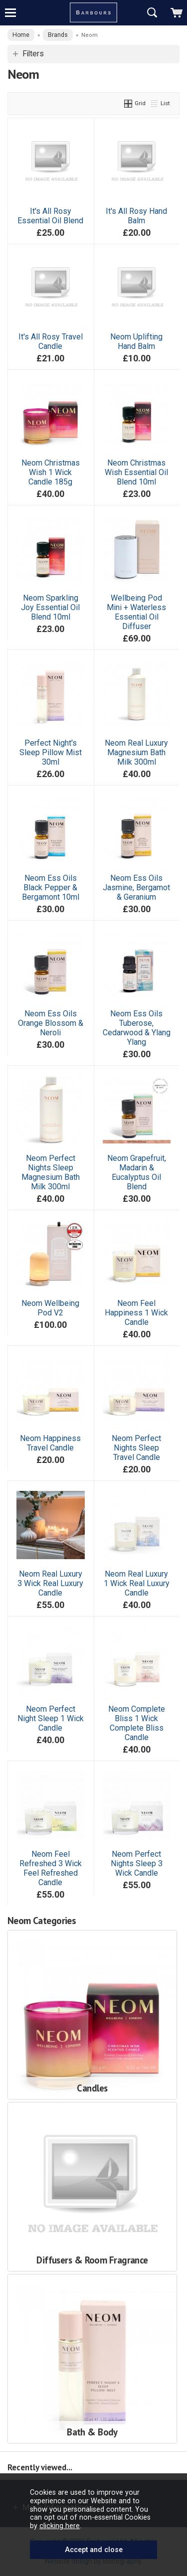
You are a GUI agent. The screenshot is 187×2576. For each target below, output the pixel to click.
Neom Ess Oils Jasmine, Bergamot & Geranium (136, 887)
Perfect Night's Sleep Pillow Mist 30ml (50, 752)
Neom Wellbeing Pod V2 (50, 1307)
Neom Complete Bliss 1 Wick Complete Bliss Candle (136, 1723)
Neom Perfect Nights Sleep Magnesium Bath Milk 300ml (50, 1172)
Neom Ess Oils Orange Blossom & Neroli (50, 1023)
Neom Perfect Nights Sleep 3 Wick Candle (137, 1863)
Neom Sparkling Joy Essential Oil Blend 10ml (50, 607)
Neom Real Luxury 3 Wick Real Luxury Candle (50, 1583)
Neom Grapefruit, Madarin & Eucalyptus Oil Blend (136, 1172)
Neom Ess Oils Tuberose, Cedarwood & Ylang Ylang (137, 1028)
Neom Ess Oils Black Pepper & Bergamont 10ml (50, 887)
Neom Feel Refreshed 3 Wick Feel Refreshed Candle (50, 1868)
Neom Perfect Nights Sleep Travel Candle (136, 1448)
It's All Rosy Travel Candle (50, 341)
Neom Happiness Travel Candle (50, 1443)
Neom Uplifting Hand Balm (136, 341)
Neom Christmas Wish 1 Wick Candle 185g (50, 472)
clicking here (59, 2526)
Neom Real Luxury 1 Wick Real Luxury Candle (137, 1583)
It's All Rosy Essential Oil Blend (50, 215)
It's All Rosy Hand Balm (136, 215)
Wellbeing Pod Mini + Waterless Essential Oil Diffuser (136, 612)
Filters (33, 53)
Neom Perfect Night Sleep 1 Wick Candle (50, 1718)
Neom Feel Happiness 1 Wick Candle (136, 1312)
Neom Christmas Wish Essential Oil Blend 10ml (136, 472)
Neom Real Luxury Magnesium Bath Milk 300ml (136, 752)
